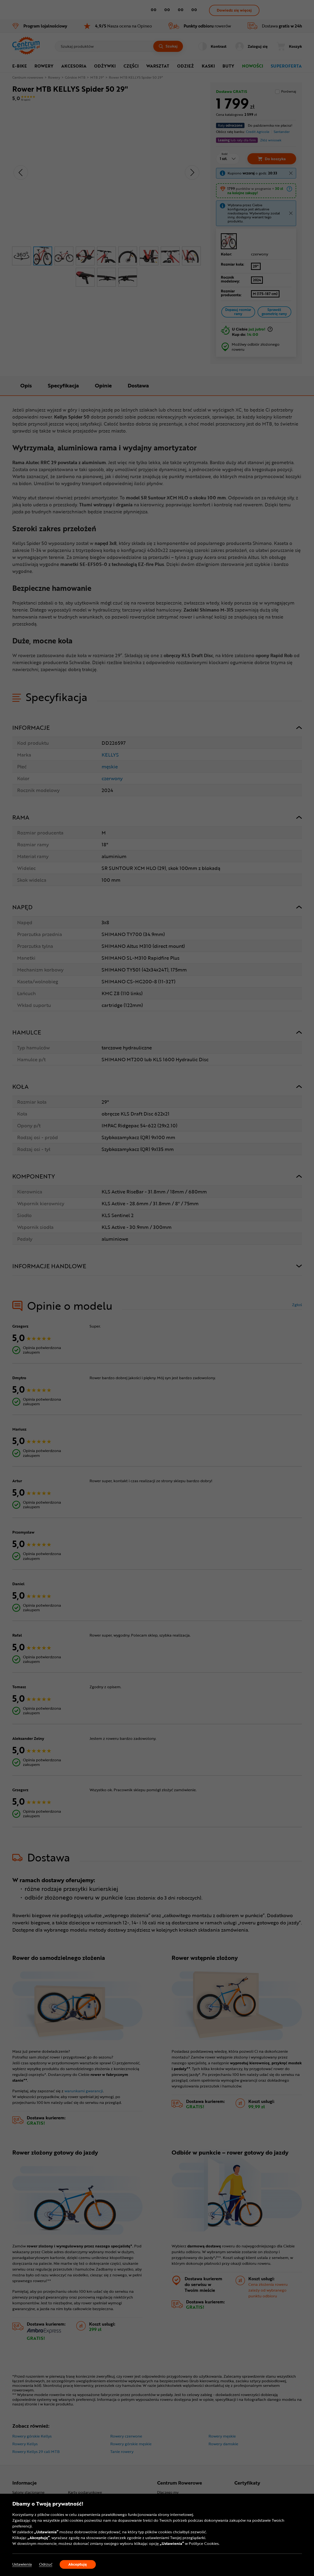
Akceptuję (77, 2564)
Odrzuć (45, 2564)
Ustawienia (22, 2564)
